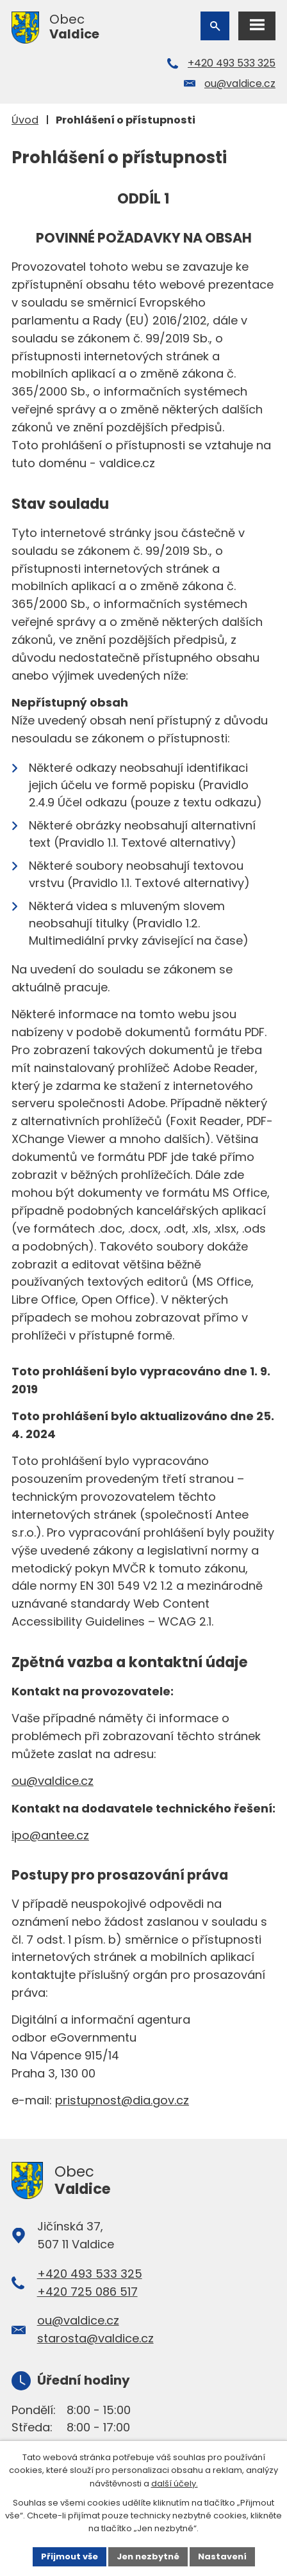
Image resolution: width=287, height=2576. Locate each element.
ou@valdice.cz (239, 83)
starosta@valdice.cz (95, 2338)
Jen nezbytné (148, 2556)
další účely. (174, 2483)
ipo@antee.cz (50, 1835)
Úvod (25, 120)
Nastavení (222, 2556)
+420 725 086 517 (87, 2292)
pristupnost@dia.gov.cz (122, 2100)
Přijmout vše (69, 2556)
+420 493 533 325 (231, 63)
